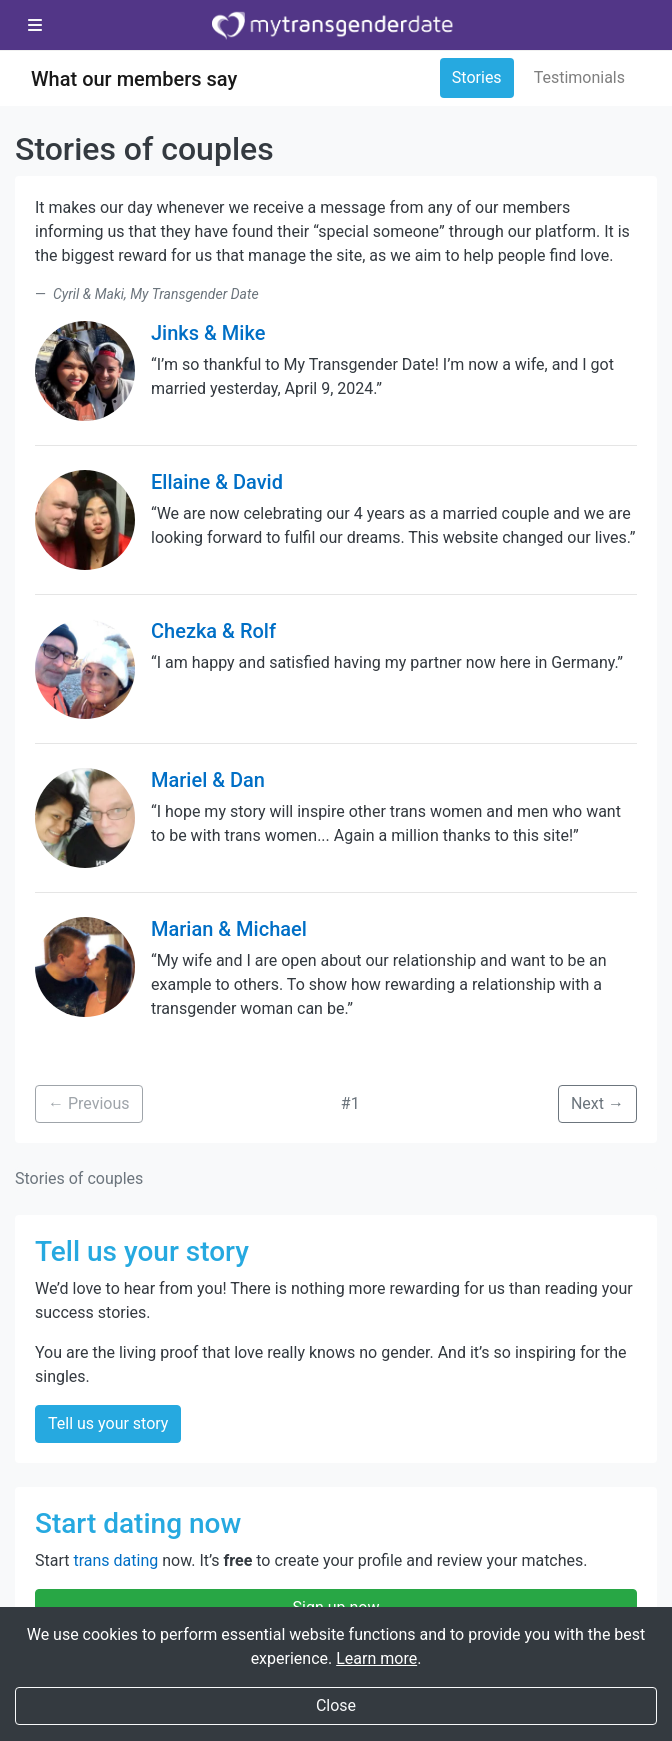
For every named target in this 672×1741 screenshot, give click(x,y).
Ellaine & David (217, 482)
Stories (477, 77)
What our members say (134, 79)
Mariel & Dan (208, 780)
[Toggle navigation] (35, 26)
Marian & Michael (229, 929)
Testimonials (579, 77)
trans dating (115, 1560)
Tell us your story (108, 1423)
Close (336, 1705)
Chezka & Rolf (213, 631)
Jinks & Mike (208, 333)
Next (597, 1103)
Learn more (376, 1658)
